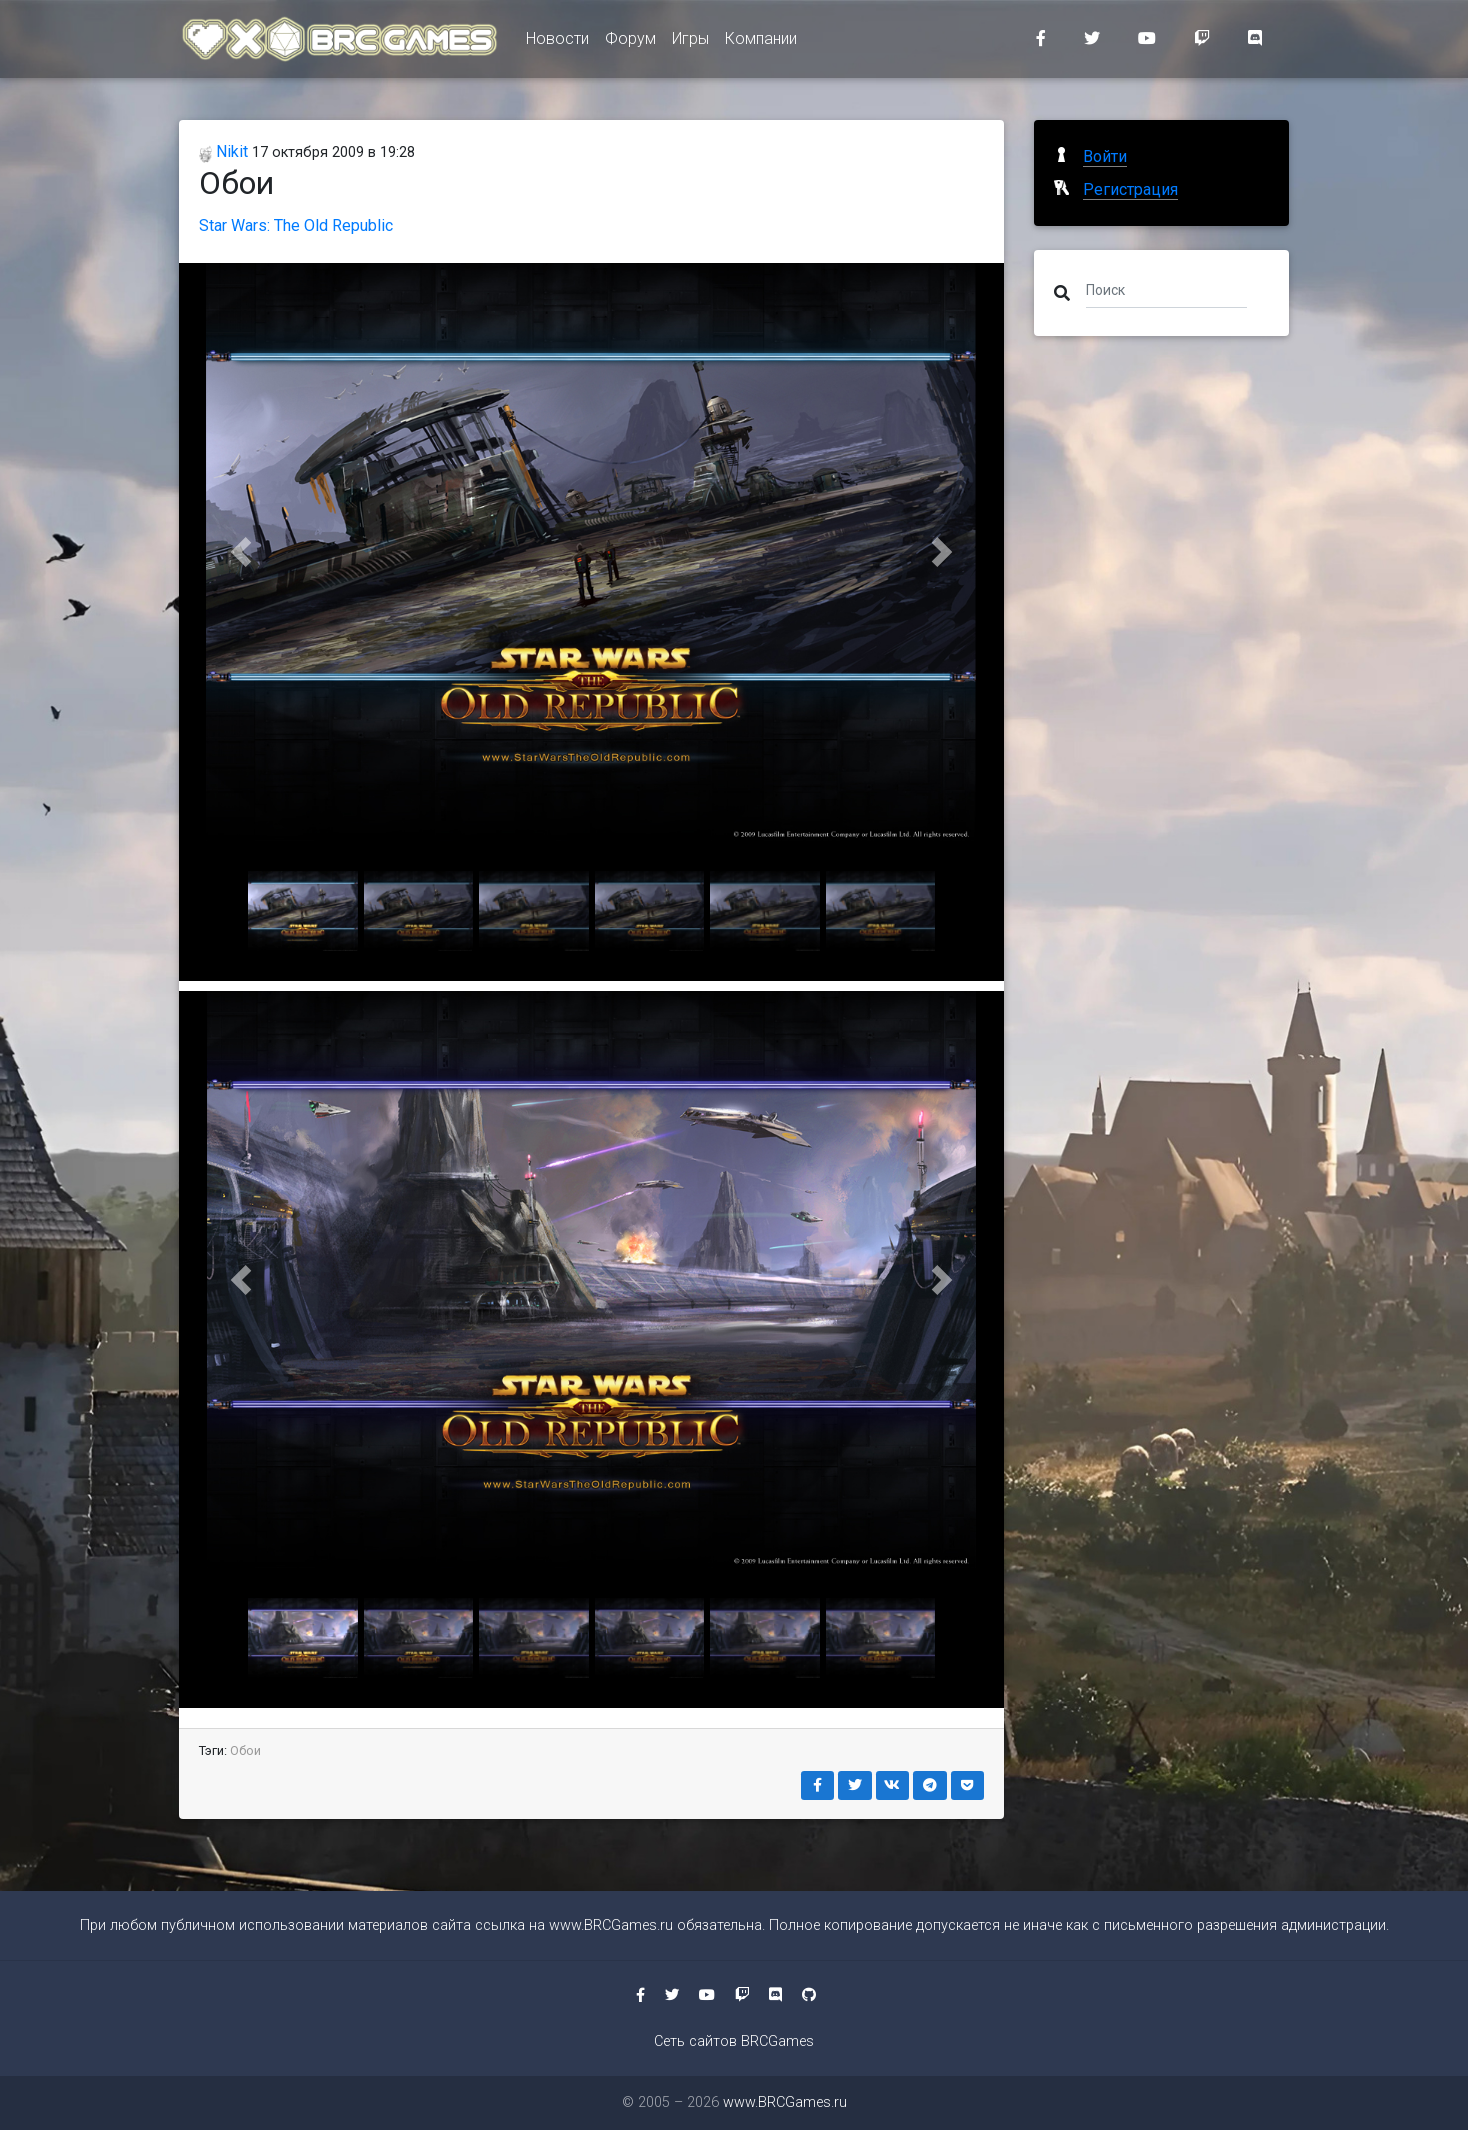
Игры (690, 41)
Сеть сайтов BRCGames (734, 2041)
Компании (761, 41)
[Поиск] (1166, 289)
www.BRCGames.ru (611, 1925)
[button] (241, 552)
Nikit (223, 151)
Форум (630, 41)
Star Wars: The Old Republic (296, 225)
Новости (557, 41)
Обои (245, 1750)
